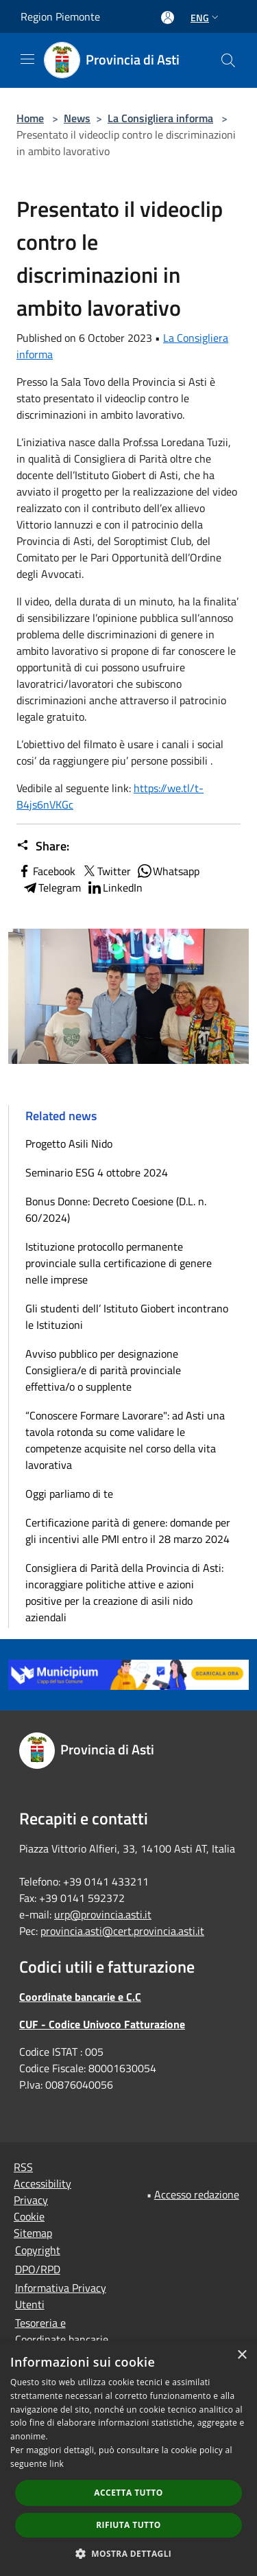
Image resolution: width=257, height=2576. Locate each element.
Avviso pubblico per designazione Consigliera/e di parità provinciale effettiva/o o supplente (103, 1370)
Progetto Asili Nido (68, 1143)
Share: (42, 846)
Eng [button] (206, 17)
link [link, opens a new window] (56, 2464)
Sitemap (33, 2233)
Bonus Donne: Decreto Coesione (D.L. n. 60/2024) (115, 1209)
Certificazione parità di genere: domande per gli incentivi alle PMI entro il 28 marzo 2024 (127, 1530)
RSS (23, 2167)
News (77, 118)
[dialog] (128, 2458)
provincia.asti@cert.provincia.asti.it (122, 1931)
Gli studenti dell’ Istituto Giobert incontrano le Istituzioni (126, 1316)
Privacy (31, 2200)
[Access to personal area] (167, 17)
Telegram (51, 887)
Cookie (29, 2216)
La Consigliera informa (160, 118)
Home (30, 118)
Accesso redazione (196, 2194)
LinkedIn (114, 887)
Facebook (45, 871)
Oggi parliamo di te (69, 1493)
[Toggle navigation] (27, 59)
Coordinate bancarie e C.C (80, 1996)
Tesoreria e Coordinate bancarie (61, 2330)
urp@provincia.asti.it (102, 1914)
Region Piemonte (60, 16)
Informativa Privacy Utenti (60, 2295)
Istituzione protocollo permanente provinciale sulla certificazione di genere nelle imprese (118, 1263)
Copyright (37, 2250)
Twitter (106, 871)
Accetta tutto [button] (128, 2492)
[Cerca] (228, 60)
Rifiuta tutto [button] (128, 2525)
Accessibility (42, 2183)
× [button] (241, 2355)
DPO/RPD (37, 2269)
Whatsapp (167, 871)
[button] (129, 2553)
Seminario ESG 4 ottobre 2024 (96, 1172)
